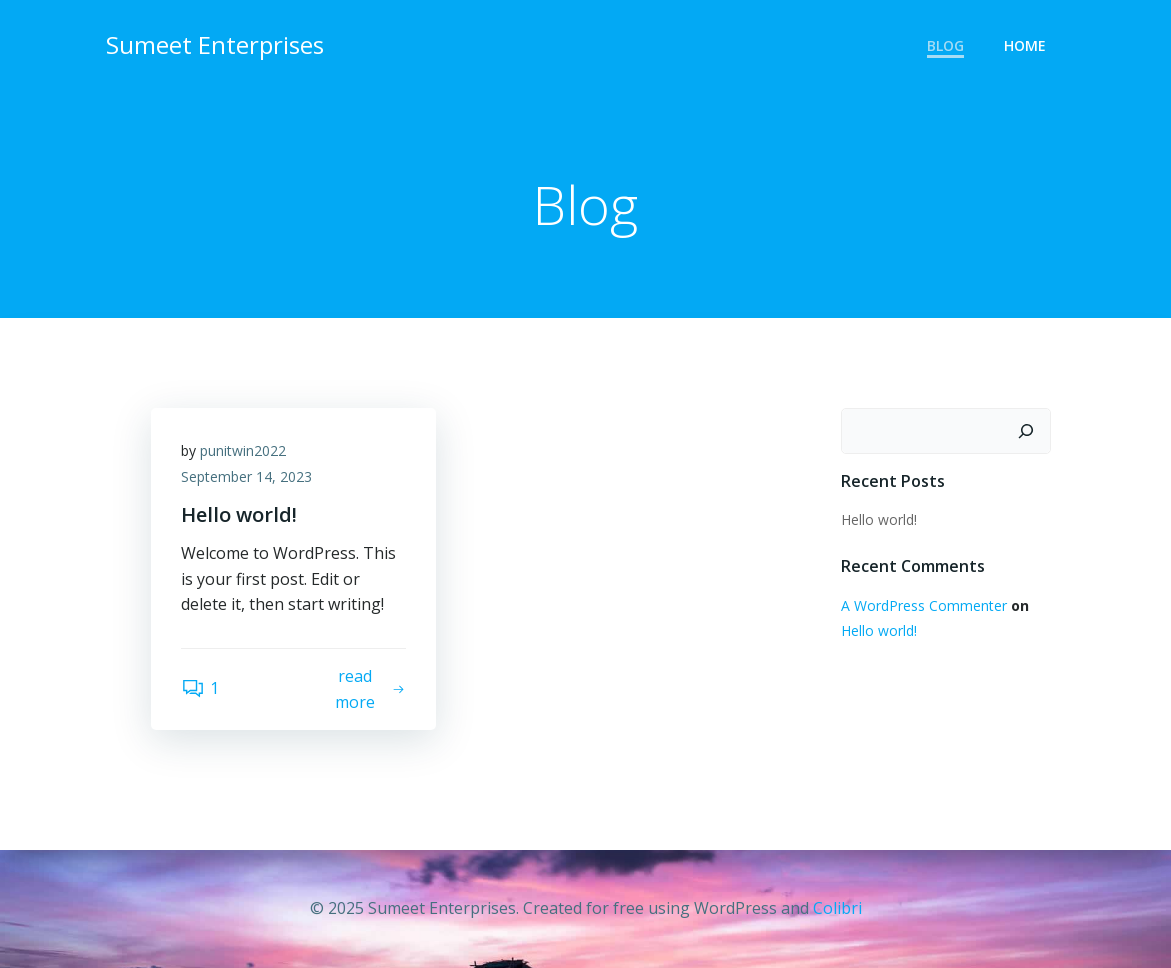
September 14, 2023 (246, 476)
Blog (945, 45)
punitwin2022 (243, 450)
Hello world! (879, 519)
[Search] (1026, 431)
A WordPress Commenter (924, 605)
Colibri (837, 908)
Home (1025, 45)
